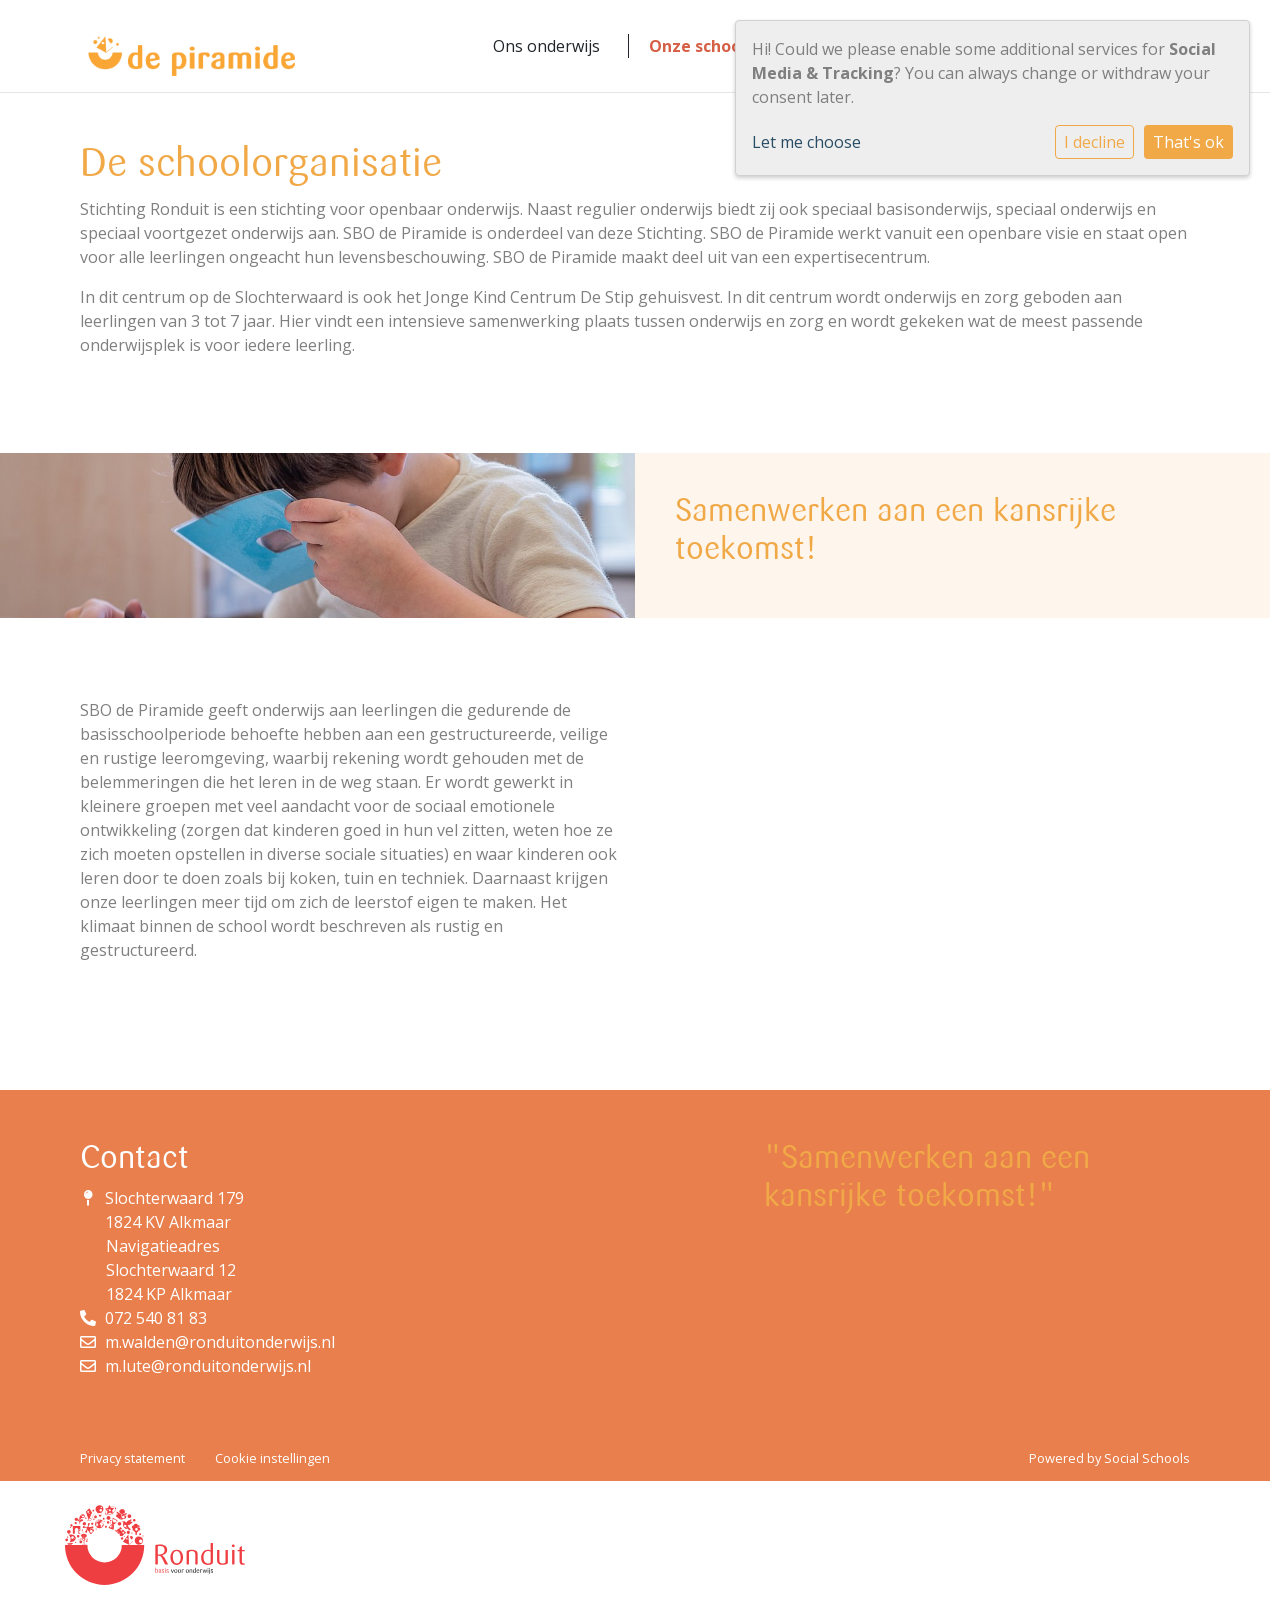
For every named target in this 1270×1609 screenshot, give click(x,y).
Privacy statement (132, 1458)
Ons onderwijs (546, 46)
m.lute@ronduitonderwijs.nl (208, 1366)
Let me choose (806, 142)
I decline (1094, 142)
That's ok (1188, 142)
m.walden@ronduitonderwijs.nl (220, 1342)
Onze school (697, 46)
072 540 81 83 (156, 1318)
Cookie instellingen (272, 1458)
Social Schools (1147, 1458)
